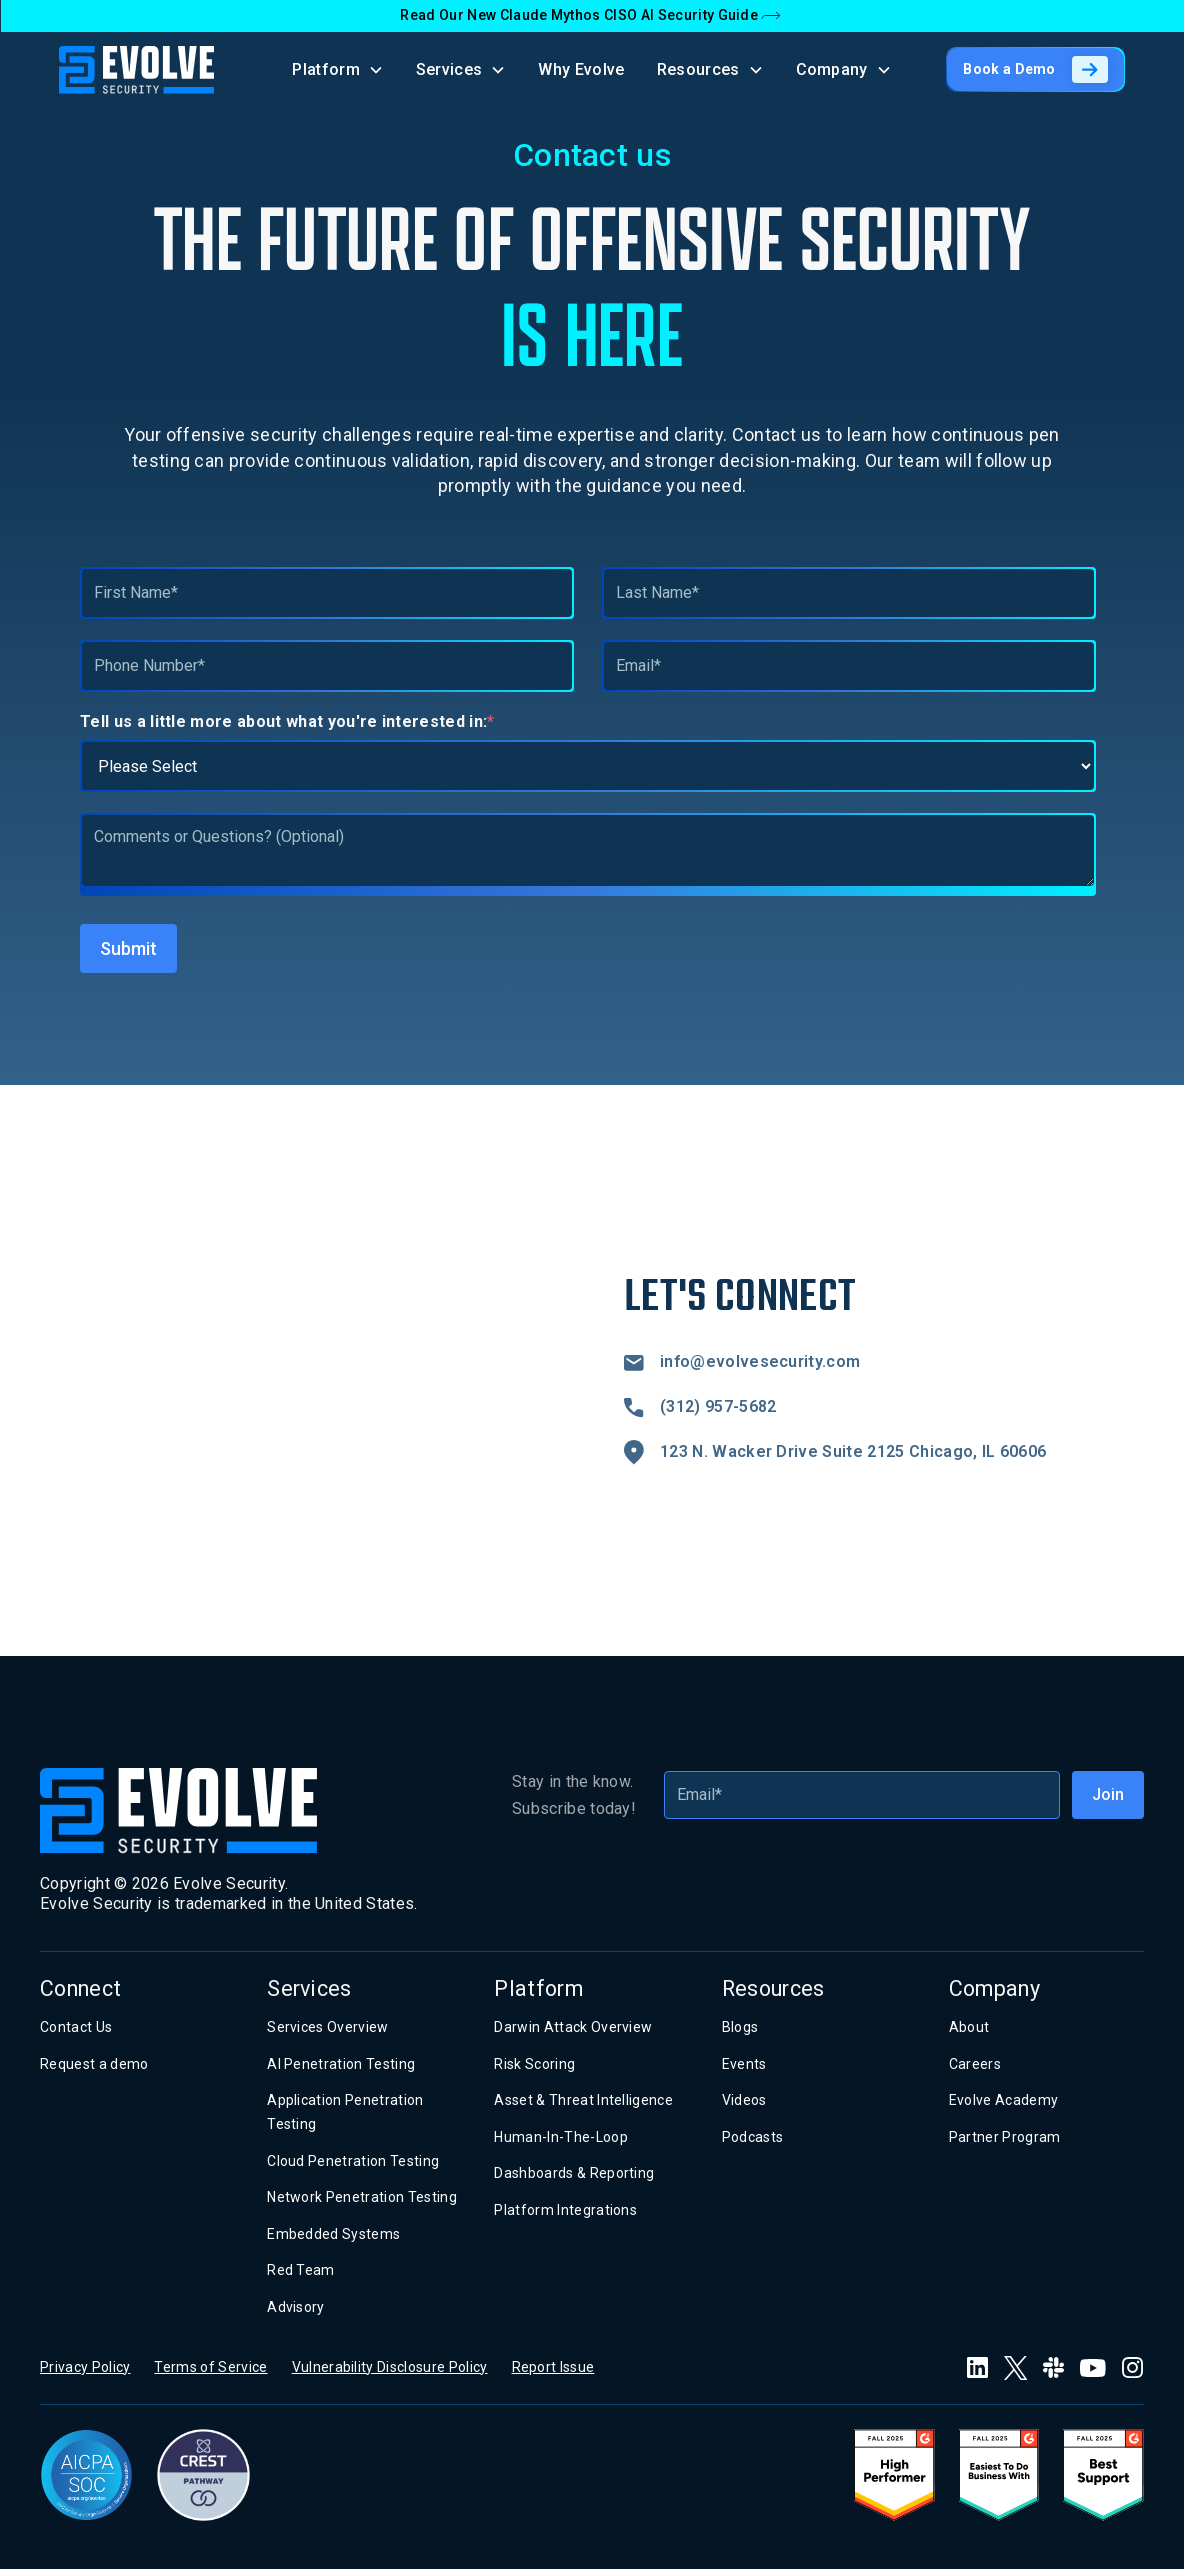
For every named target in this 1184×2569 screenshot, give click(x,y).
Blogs (740, 2027)
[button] (338, 69)
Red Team (301, 2270)
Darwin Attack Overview (573, 2027)
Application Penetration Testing (345, 2112)
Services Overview (327, 2027)
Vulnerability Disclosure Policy (390, 2367)
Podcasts (753, 2137)
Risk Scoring (534, 2064)
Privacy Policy (85, 2367)
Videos (744, 2100)
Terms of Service (210, 2367)
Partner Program (1005, 2137)
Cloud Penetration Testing (353, 2161)
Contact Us (76, 2027)
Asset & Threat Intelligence (583, 2100)
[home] (136, 70)
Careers (975, 2064)
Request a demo (94, 2064)
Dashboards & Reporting (574, 2173)
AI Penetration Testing (341, 2064)
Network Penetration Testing (362, 2197)
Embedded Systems (333, 2234)
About (969, 2027)
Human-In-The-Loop (560, 2137)
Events (744, 2064)
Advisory (296, 2307)
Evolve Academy (1003, 2100)
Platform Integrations (565, 2210)
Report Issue (553, 2367)
